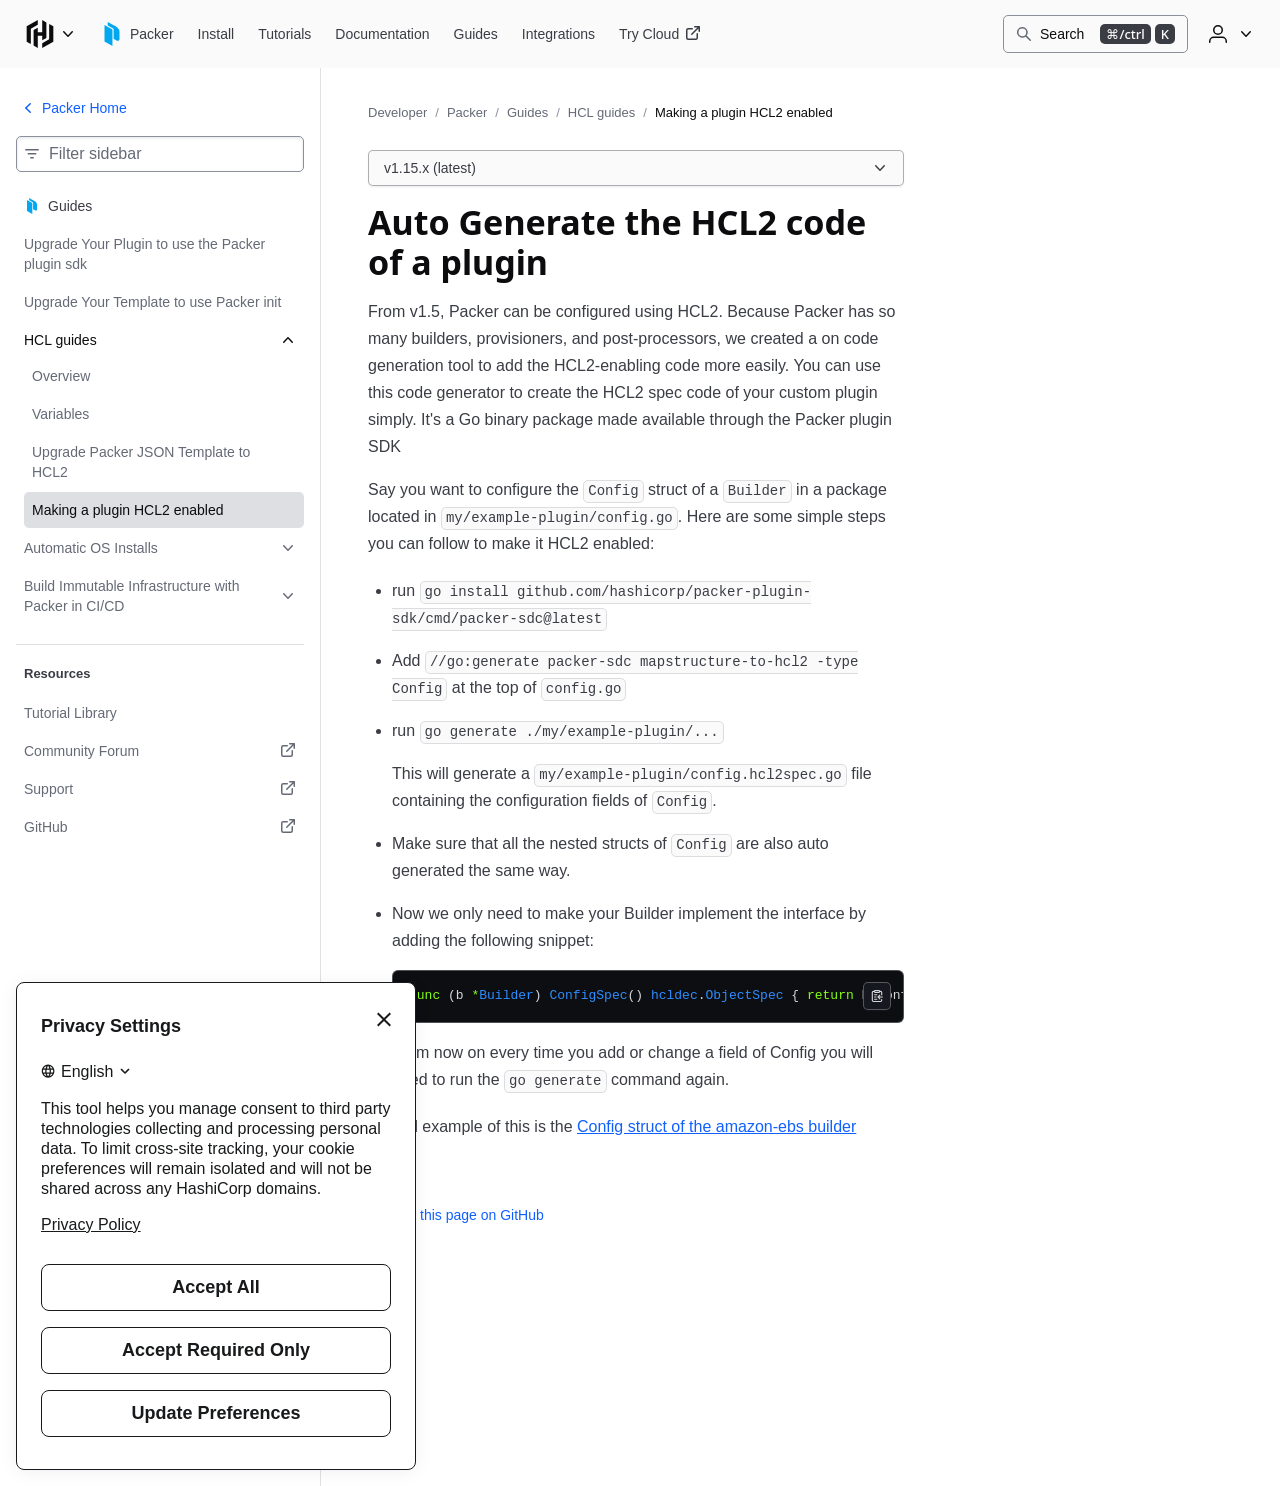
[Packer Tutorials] (284, 34)
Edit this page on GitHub (456, 1215)
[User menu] (1228, 34)
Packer (467, 112)
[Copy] (877, 996)
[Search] (1095, 34)
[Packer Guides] (476, 34)
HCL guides (601, 112)
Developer (397, 112)
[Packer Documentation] (382, 34)
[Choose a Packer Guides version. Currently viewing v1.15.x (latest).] (636, 168)
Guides (527, 112)
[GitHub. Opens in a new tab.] (160, 827)
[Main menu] (50, 34)
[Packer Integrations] (558, 34)
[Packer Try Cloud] (660, 34)
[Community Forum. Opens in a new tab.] (160, 751)
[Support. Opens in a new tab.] (160, 789)
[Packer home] (137, 34)
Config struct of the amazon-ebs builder (716, 1126)
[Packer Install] (216, 34)
